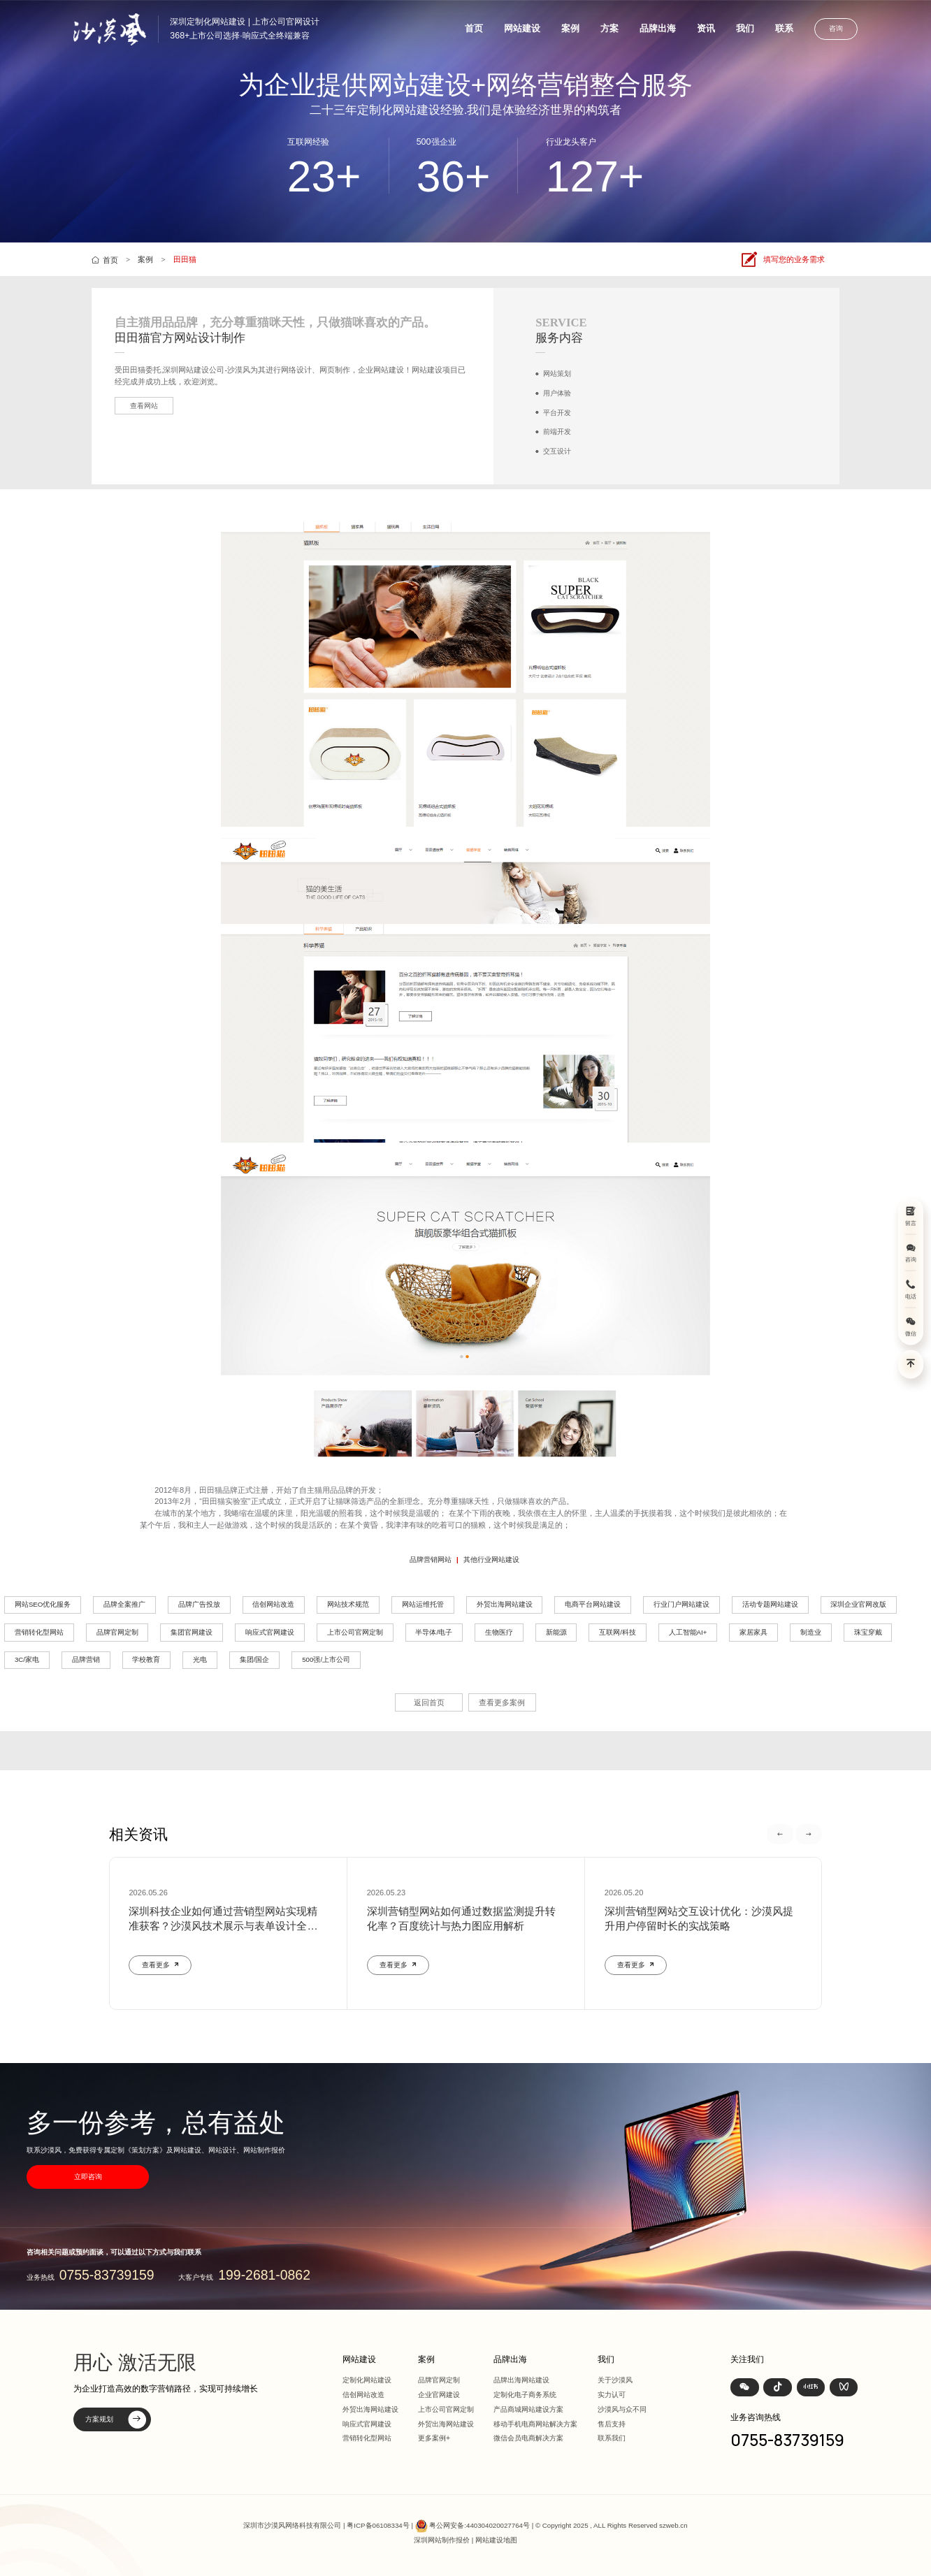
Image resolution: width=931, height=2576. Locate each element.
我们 (745, 28)
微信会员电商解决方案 (528, 2438)
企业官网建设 (439, 2394)
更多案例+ (434, 2438)
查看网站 (144, 406)
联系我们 (612, 2438)
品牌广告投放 (199, 1604)
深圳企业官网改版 (858, 1604)
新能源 (556, 1632)
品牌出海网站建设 (521, 2380)
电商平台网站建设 (593, 1604)
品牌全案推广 (124, 1604)
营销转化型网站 (39, 1632)
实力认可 (612, 2394)
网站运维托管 (423, 1604)
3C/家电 (27, 1659)
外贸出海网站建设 (505, 1604)
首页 (474, 28)
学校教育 (146, 1659)
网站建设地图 (496, 2540)
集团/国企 (255, 1659)
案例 (570, 28)
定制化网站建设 (366, 2380)
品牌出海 (658, 28)
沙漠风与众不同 (622, 2409)
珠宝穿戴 (868, 1632)
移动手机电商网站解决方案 (535, 2424)
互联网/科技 (617, 1632)
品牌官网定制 (117, 1632)
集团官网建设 (191, 1632)
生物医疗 (499, 1632)
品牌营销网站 (431, 1559)
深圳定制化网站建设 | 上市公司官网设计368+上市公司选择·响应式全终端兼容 (244, 28)
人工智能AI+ (688, 1632)
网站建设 (522, 28)
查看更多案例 (502, 1702)
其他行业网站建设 (491, 1559)
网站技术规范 (348, 1604)
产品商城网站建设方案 (528, 2409)
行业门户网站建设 (681, 1604)
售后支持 (612, 2424)
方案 (609, 28)
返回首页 (429, 1702)
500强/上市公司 (326, 1659)
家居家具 (753, 1632)
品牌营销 (86, 1659)
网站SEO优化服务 (43, 1604)
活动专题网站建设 (770, 1604)
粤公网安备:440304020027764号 (479, 2525)
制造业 (810, 1632)
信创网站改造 (273, 1604)
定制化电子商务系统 (524, 2394)
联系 (784, 28)
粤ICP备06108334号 (378, 2525)
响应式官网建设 (269, 1632)
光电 (200, 1659)
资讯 (706, 28)
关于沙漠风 (615, 2380)
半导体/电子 (433, 1632)
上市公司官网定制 (355, 1632)
